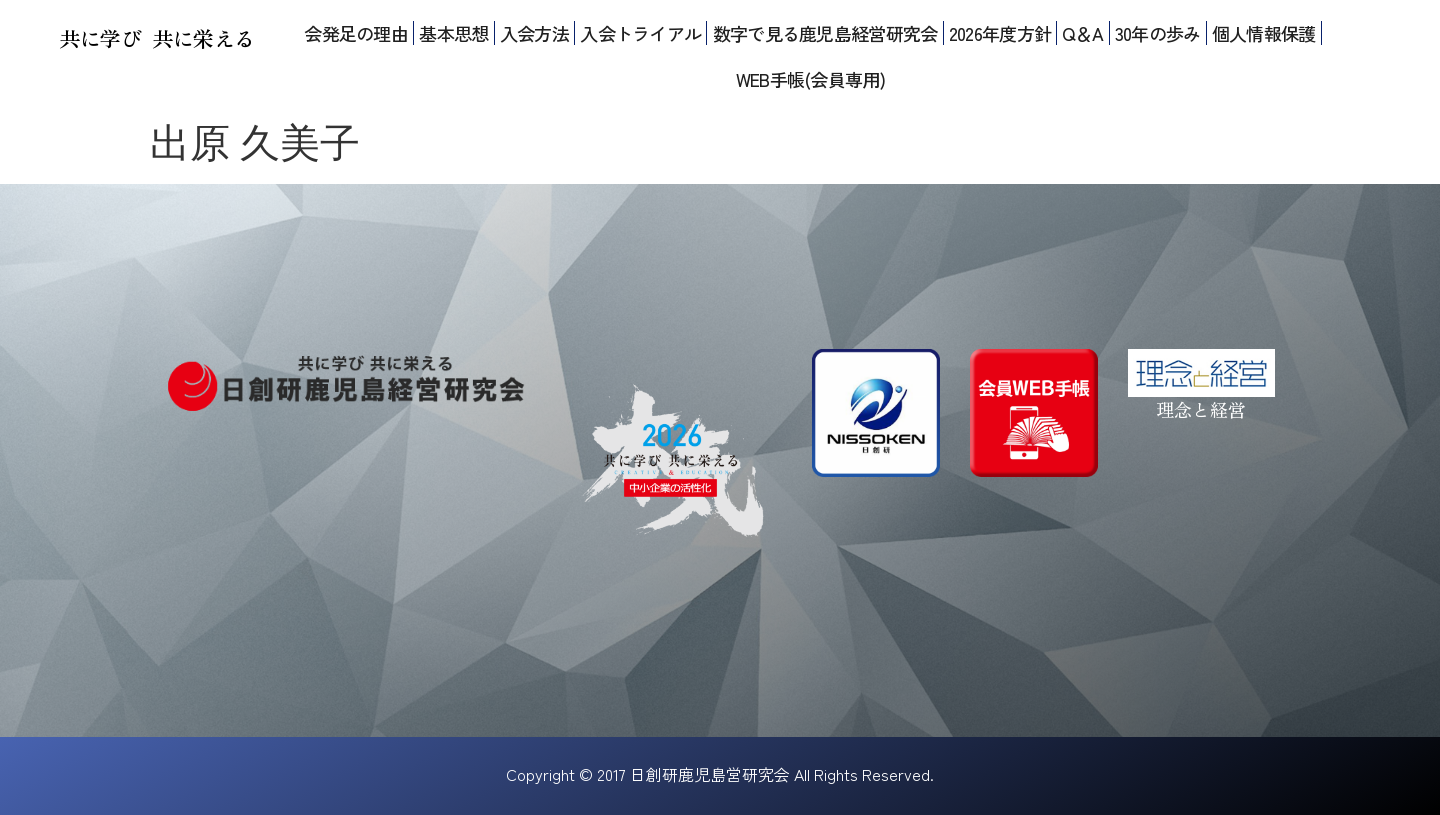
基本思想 (453, 33)
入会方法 (534, 33)
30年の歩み (1158, 33)
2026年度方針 (1000, 33)
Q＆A (1082, 33)
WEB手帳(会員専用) (810, 79)
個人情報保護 (1264, 33)
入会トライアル (640, 33)
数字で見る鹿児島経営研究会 (825, 33)
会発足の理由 (356, 33)
